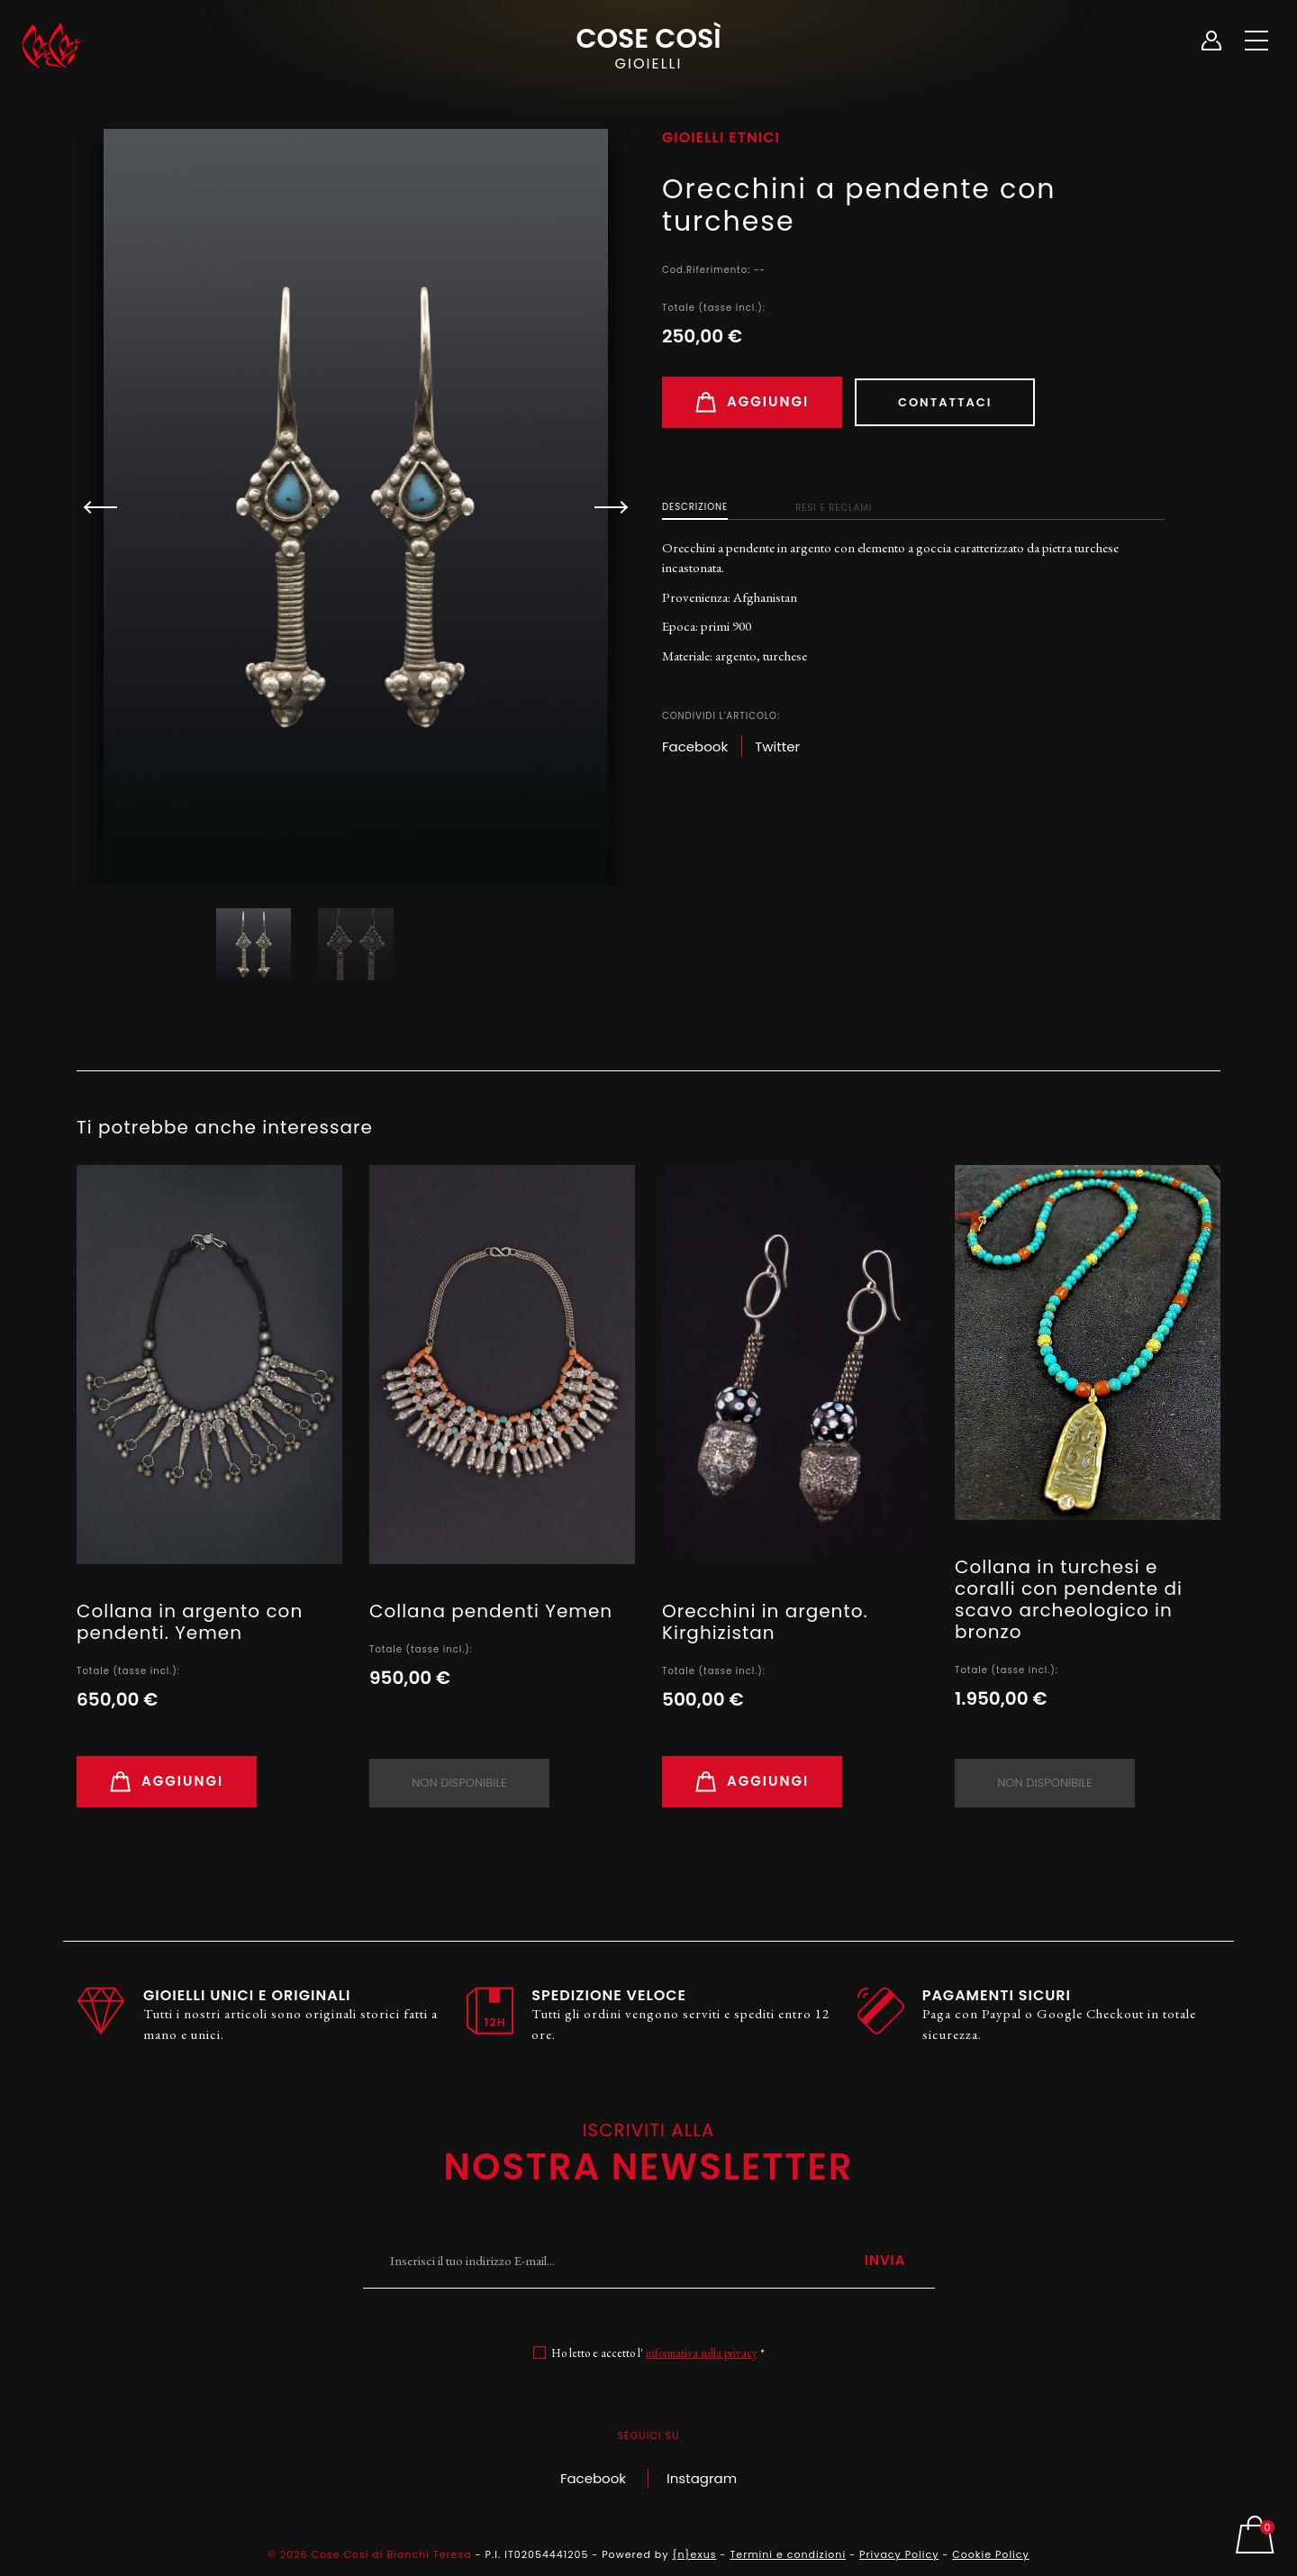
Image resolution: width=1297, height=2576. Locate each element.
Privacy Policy (899, 2554)
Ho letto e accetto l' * (658, 2353)
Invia (885, 2260)
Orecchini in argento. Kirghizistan (765, 1621)
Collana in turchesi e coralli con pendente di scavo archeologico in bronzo (1069, 1599)
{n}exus (694, 2554)
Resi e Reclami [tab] (833, 507)
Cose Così (648, 46)
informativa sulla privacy (701, 2353)
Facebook (593, 2478)
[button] (603, 507)
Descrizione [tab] (695, 507)
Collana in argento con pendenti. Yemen (190, 1621)
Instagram (702, 2478)
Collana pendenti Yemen (490, 1611)
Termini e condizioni (788, 2554)
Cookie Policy (990, 2554)
